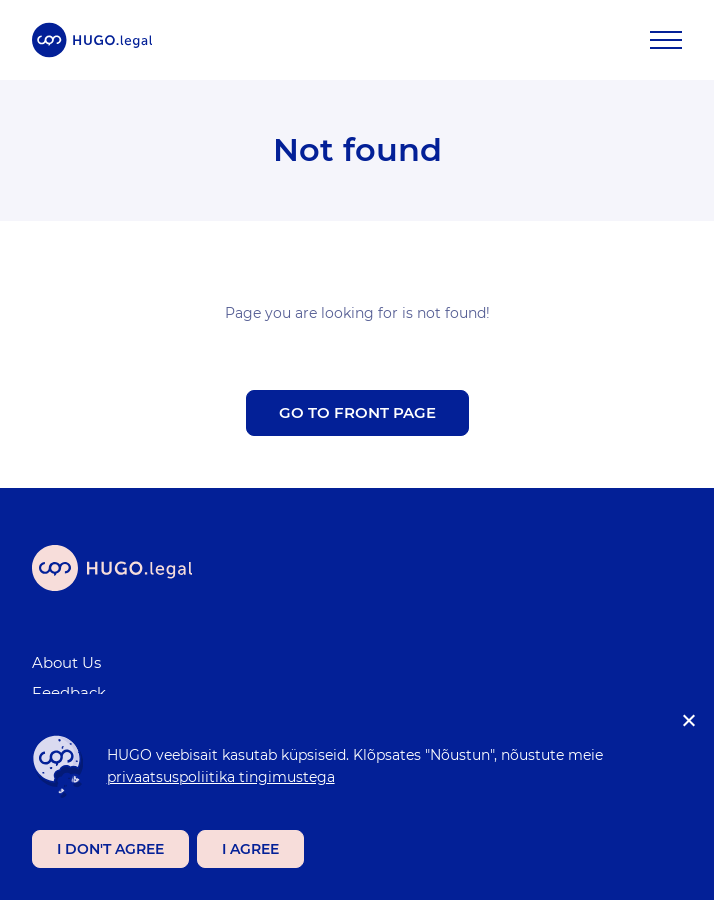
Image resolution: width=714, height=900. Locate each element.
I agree (250, 849)
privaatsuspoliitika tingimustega (221, 777)
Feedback (69, 692)
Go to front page (357, 412)
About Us (66, 662)
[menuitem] (345, 663)
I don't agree (110, 849)
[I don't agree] (688, 720)
